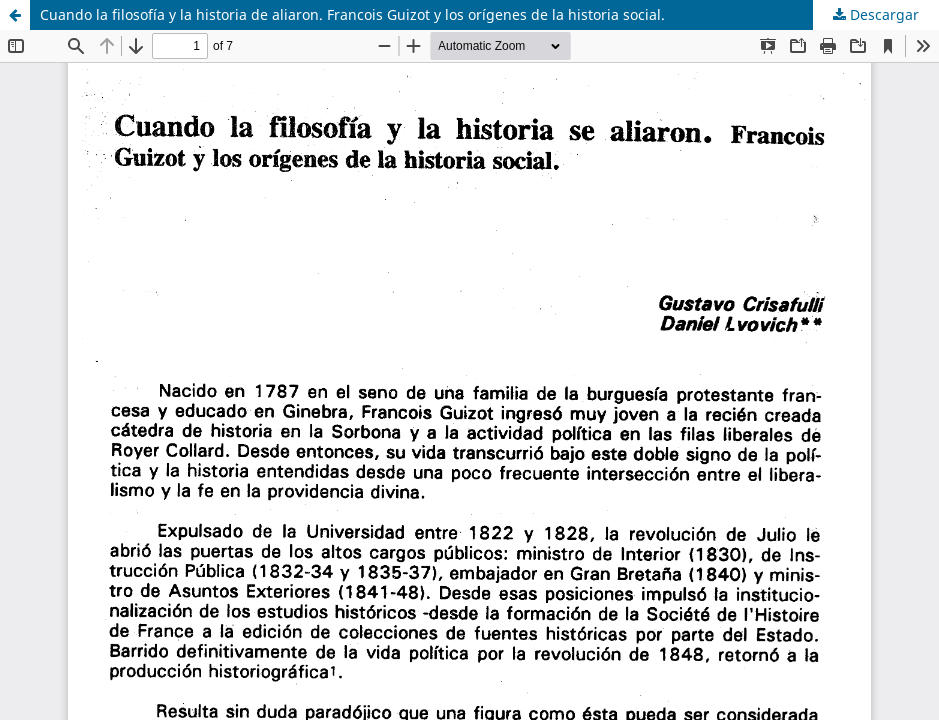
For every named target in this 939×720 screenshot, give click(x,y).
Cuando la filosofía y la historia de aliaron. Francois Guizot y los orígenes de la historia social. (352, 14)
